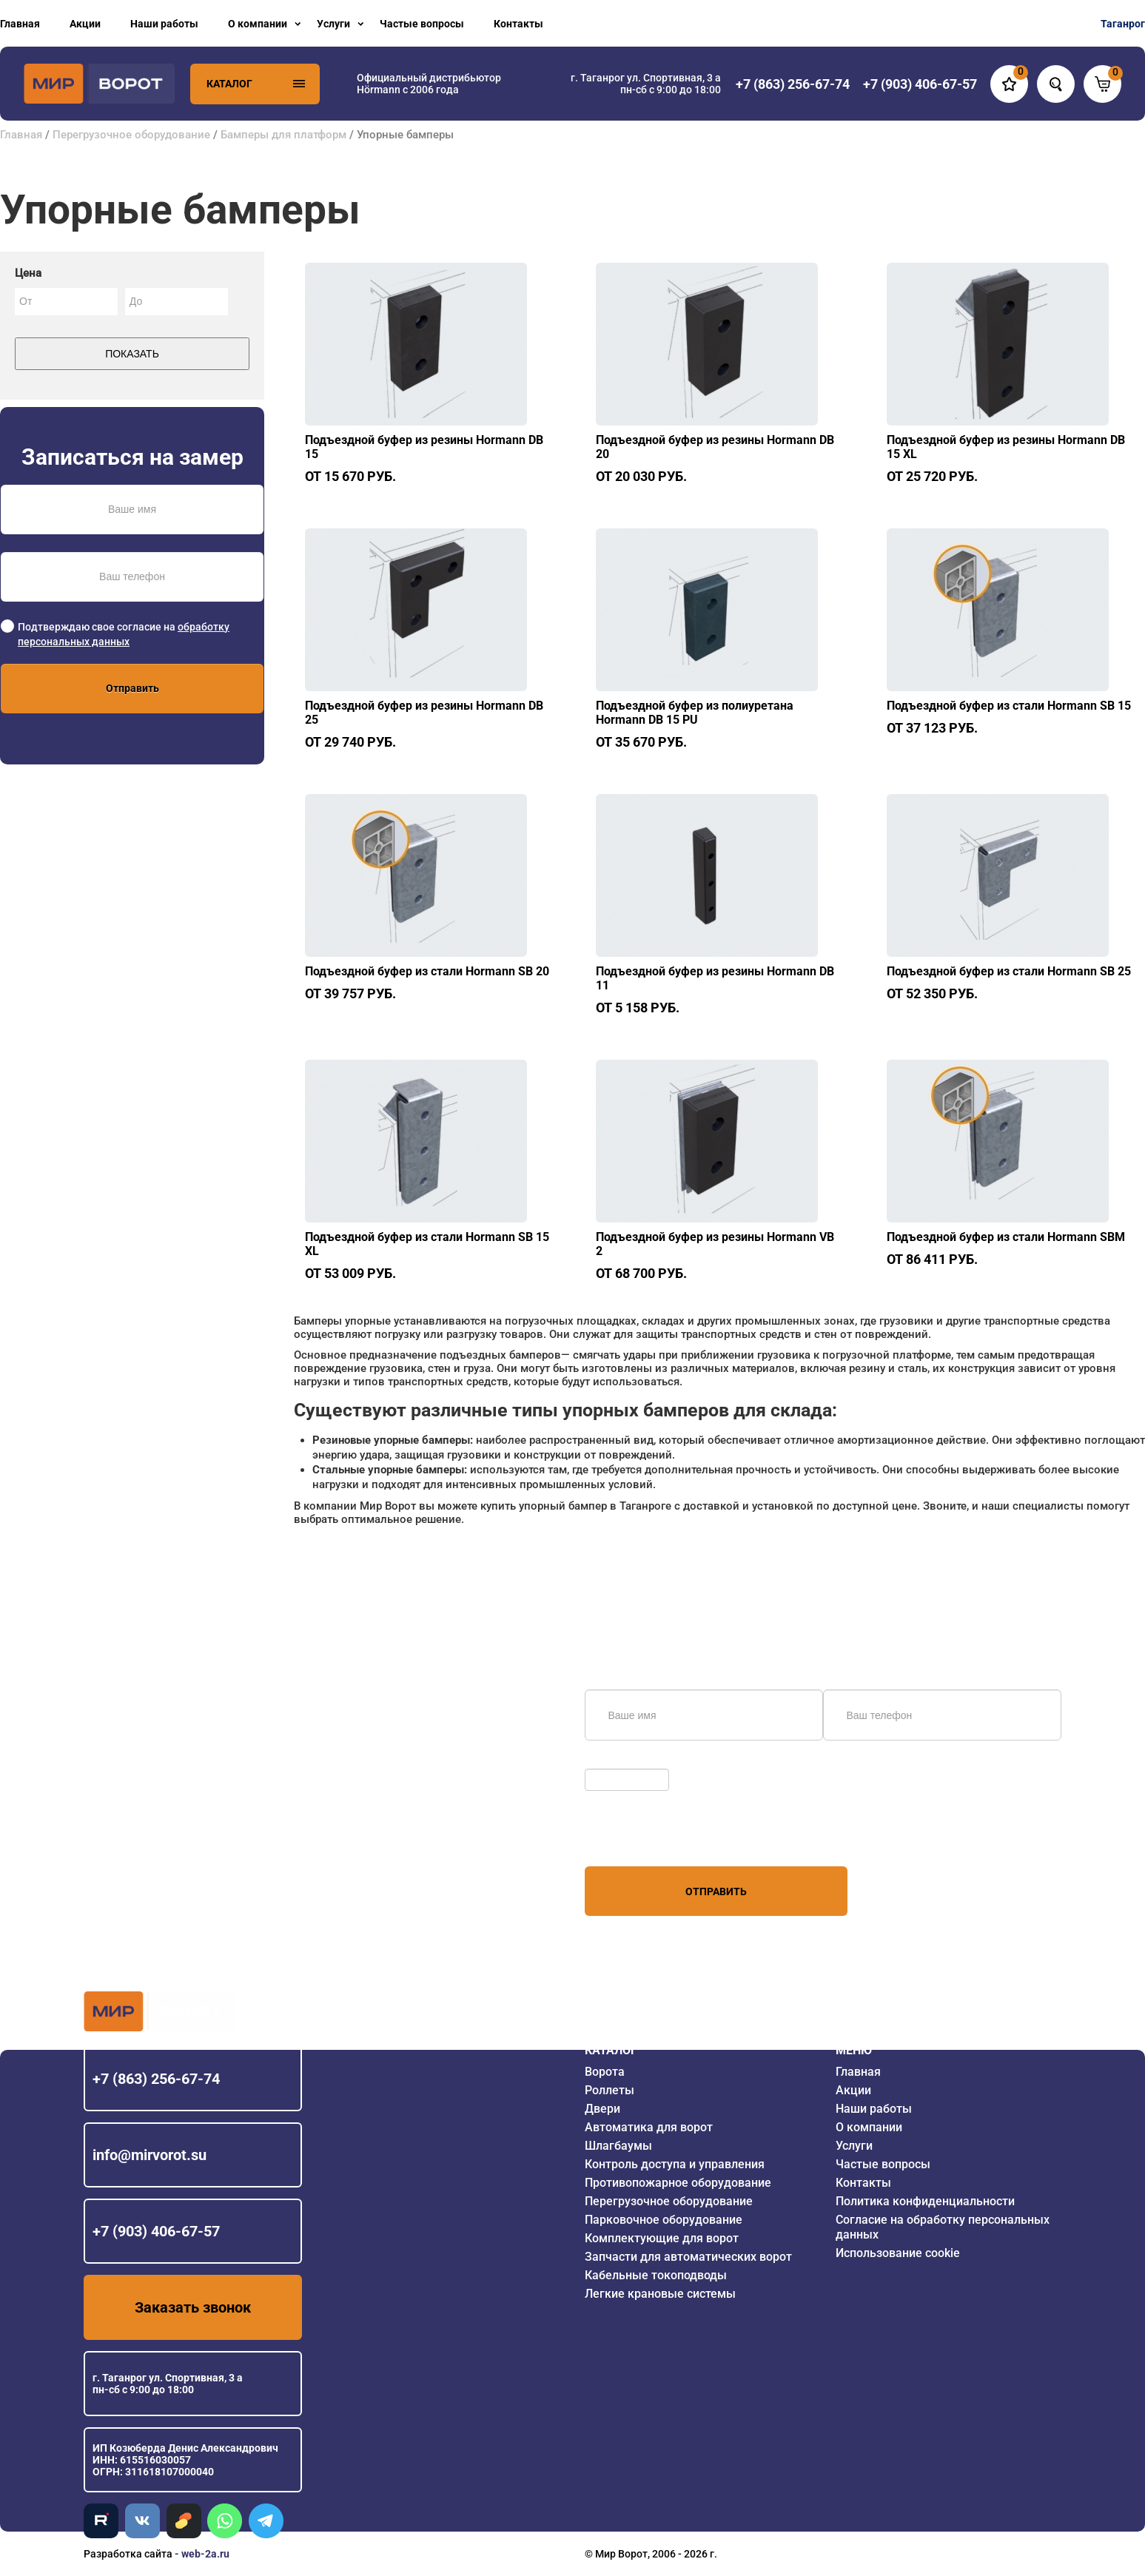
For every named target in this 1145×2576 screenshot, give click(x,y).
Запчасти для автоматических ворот (688, 2257)
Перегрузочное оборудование (131, 134)
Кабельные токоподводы (656, 2275)
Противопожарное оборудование (678, 2183)
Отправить (132, 688)
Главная (20, 24)
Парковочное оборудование (663, 2220)
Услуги (333, 24)
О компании (257, 24)
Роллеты (609, 2090)
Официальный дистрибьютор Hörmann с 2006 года (429, 83)
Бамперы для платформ (285, 134)
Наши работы (164, 24)
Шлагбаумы (618, 2146)
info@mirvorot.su (149, 2155)
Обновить (612, 1761)
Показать (132, 354)
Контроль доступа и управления (675, 2164)
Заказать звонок (193, 2307)
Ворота (605, 2072)
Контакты (518, 24)
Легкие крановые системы (660, 2294)
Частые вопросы (422, 24)
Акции (85, 24)
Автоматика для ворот (649, 2127)
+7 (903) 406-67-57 (156, 2231)
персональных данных (640, 1838)
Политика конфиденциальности (925, 2201)
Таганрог (1123, 24)
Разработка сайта (128, 2554)
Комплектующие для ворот (662, 2238)
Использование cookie (898, 2253)
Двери (602, 2109)
